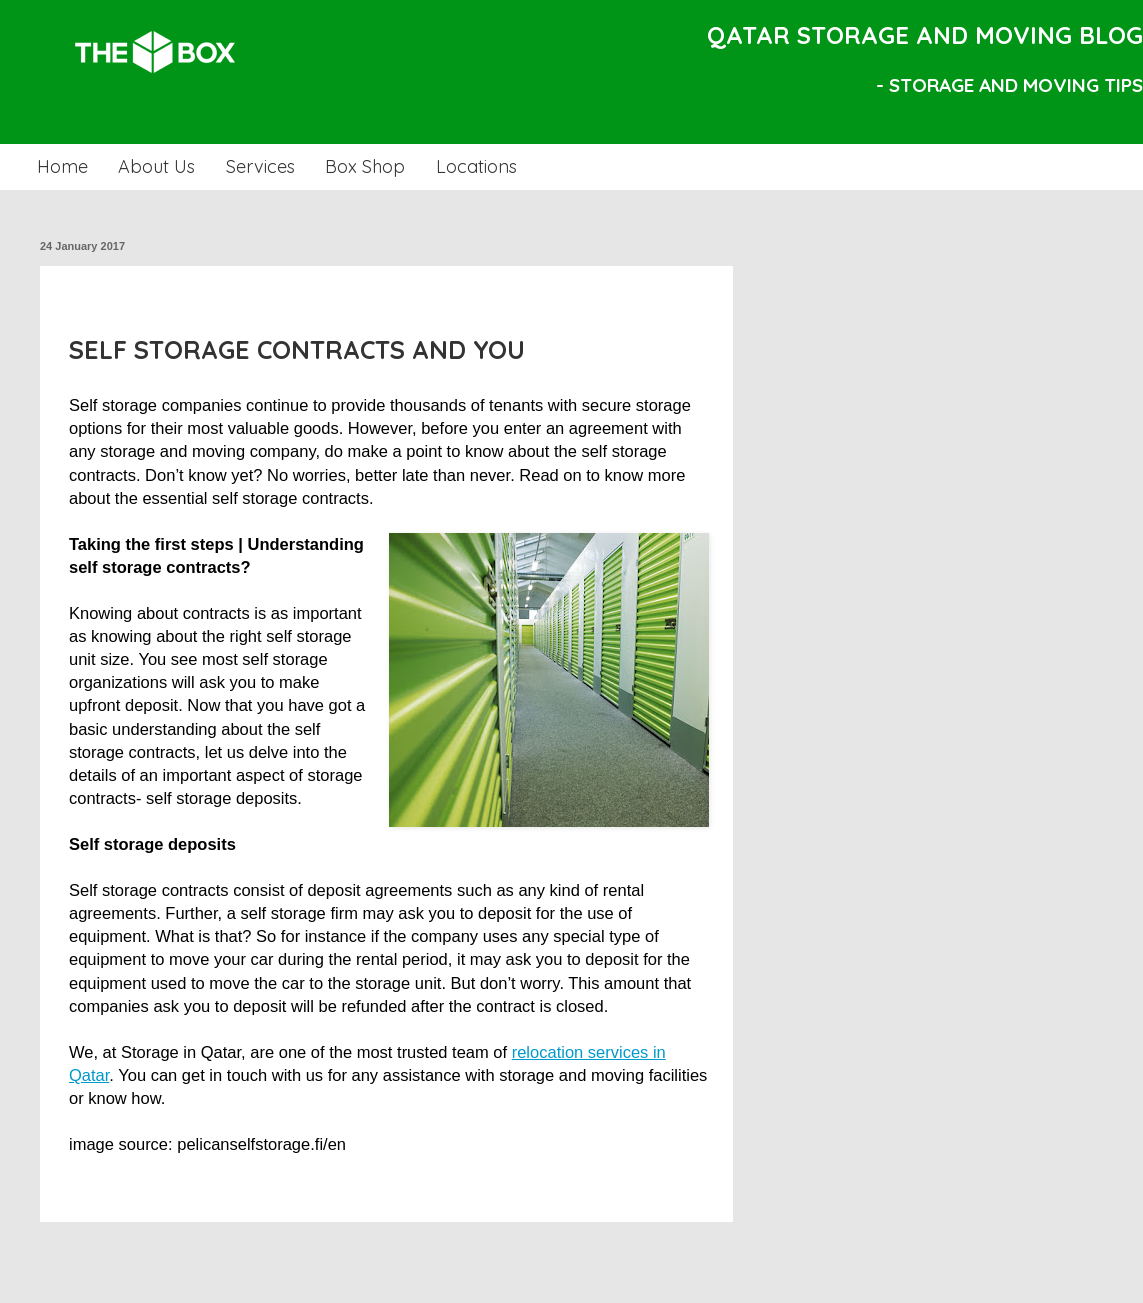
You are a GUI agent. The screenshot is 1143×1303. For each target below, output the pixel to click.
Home (62, 166)
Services (260, 166)
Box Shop (365, 166)
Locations (476, 166)
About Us (156, 166)
